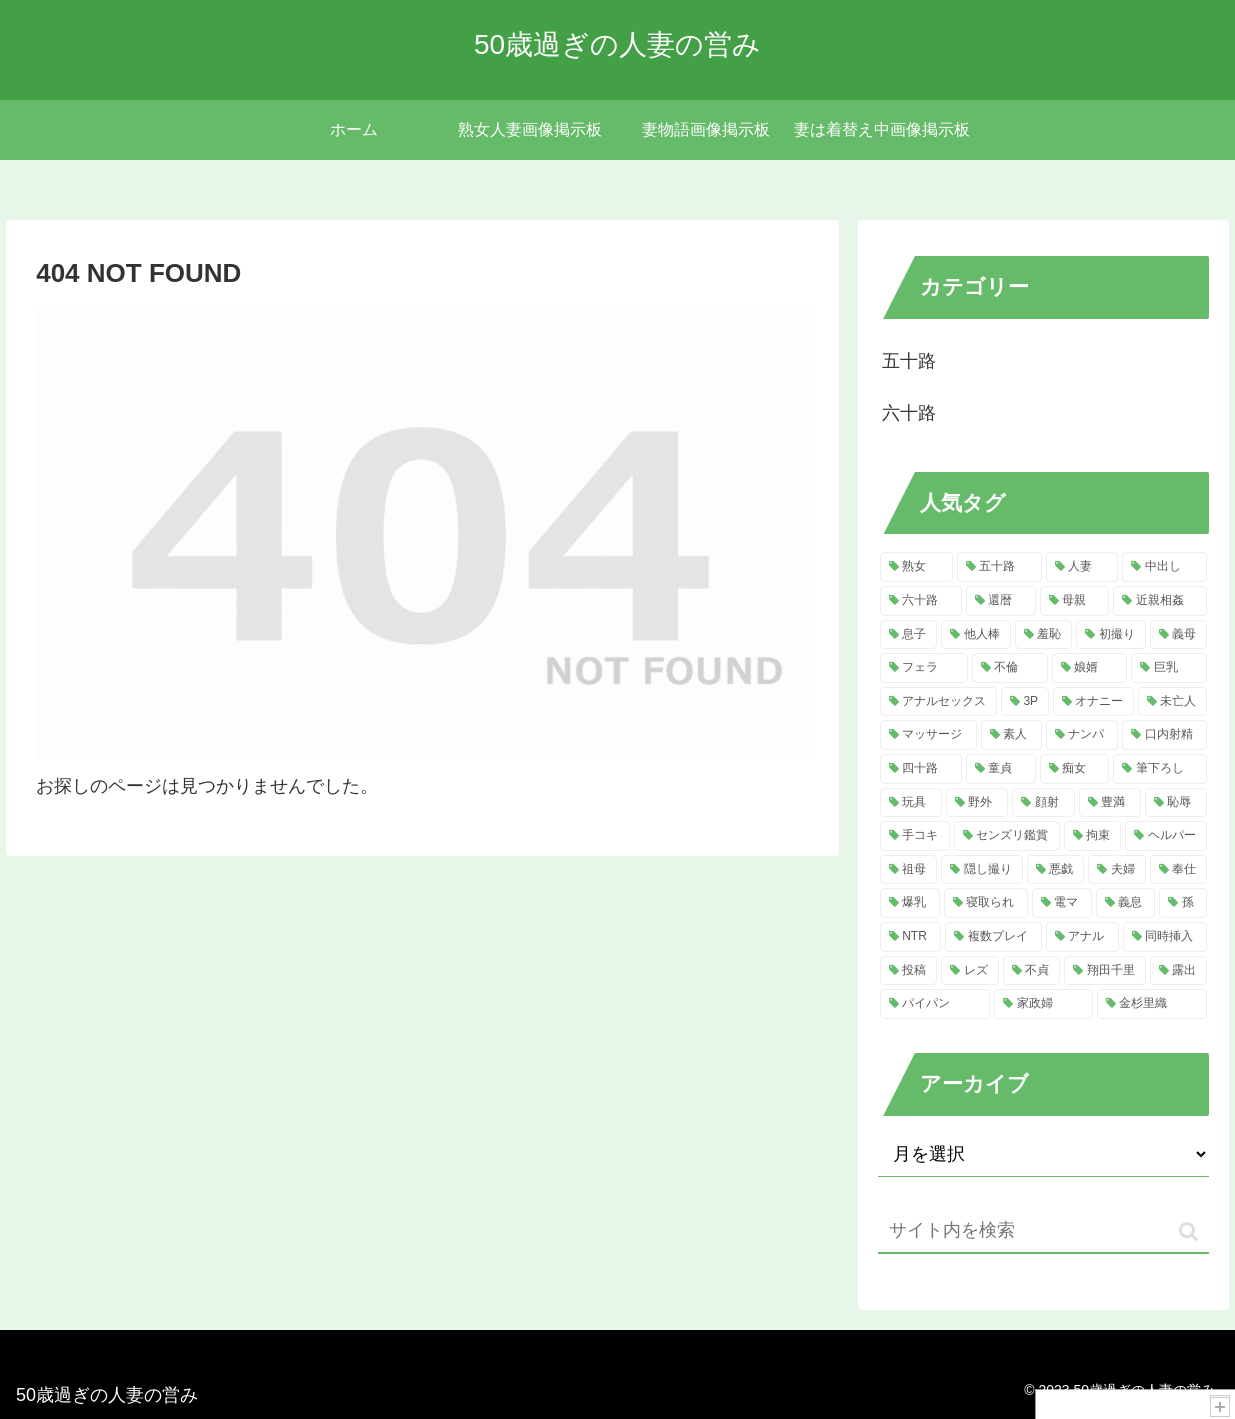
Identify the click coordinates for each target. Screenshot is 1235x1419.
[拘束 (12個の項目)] (1093, 836)
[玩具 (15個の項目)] (911, 803)
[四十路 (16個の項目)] (921, 769)
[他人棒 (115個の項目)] (976, 635)
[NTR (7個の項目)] (910, 937)
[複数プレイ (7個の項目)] (993, 937)
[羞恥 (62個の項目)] (1044, 635)
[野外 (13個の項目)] (977, 803)
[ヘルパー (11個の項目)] (1166, 836)
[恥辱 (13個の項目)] (1176, 803)
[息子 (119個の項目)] (909, 635)
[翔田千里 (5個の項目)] (1105, 971)
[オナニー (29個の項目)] (1093, 702)
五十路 (909, 361)
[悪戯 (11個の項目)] (1056, 870)
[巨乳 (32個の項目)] (1169, 668)
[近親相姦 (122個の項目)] (1160, 601)
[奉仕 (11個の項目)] (1179, 870)
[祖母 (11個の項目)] (909, 870)
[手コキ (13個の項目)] (915, 836)
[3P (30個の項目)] (1025, 702)
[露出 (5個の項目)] (1179, 971)
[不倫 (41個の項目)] (1010, 668)
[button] (1188, 1231)
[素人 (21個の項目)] (1011, 735)
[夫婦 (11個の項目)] (1117, 870)
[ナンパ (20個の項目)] (1082, 735)
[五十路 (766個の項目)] (999, 567)
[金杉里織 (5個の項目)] (1152, 1004)
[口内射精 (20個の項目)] (1164, 735)
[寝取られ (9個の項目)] (986, 903)
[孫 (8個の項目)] (1183, 903)
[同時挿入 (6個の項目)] (1165, 937)
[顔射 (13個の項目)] (1043, 803)
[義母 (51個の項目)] (1179, 635)
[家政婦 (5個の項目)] (1043, 1004)
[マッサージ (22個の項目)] (928, 735)
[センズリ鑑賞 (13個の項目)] (1007, 836)
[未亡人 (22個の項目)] (1172, 702)
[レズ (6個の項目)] (970, 971)
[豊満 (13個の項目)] (1110, 803)
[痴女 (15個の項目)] (1075, 769)
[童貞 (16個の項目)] (1001, 769)
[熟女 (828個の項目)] (916, 567)
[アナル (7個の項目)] (1082, 937)
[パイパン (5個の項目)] (935, 1004)
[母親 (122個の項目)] (1075, 601)
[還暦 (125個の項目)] (1001, 601)
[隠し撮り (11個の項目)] (982, 870)
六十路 (909, 413)
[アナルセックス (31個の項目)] (938, 702)
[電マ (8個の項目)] (1062, 903)
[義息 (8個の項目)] (1126, 903)
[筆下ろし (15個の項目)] (1160, 769)
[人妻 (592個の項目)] (1082, 567)
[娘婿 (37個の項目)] (1090, 668)
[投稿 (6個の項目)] (909, 971)
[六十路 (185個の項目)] (921, 601)
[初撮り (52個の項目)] (1111, 635)
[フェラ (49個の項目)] (924, 668)
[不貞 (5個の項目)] (1032, 971)
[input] (1043, 1231)
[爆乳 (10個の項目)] (910, 903)
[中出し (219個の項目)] (1164, 567)
